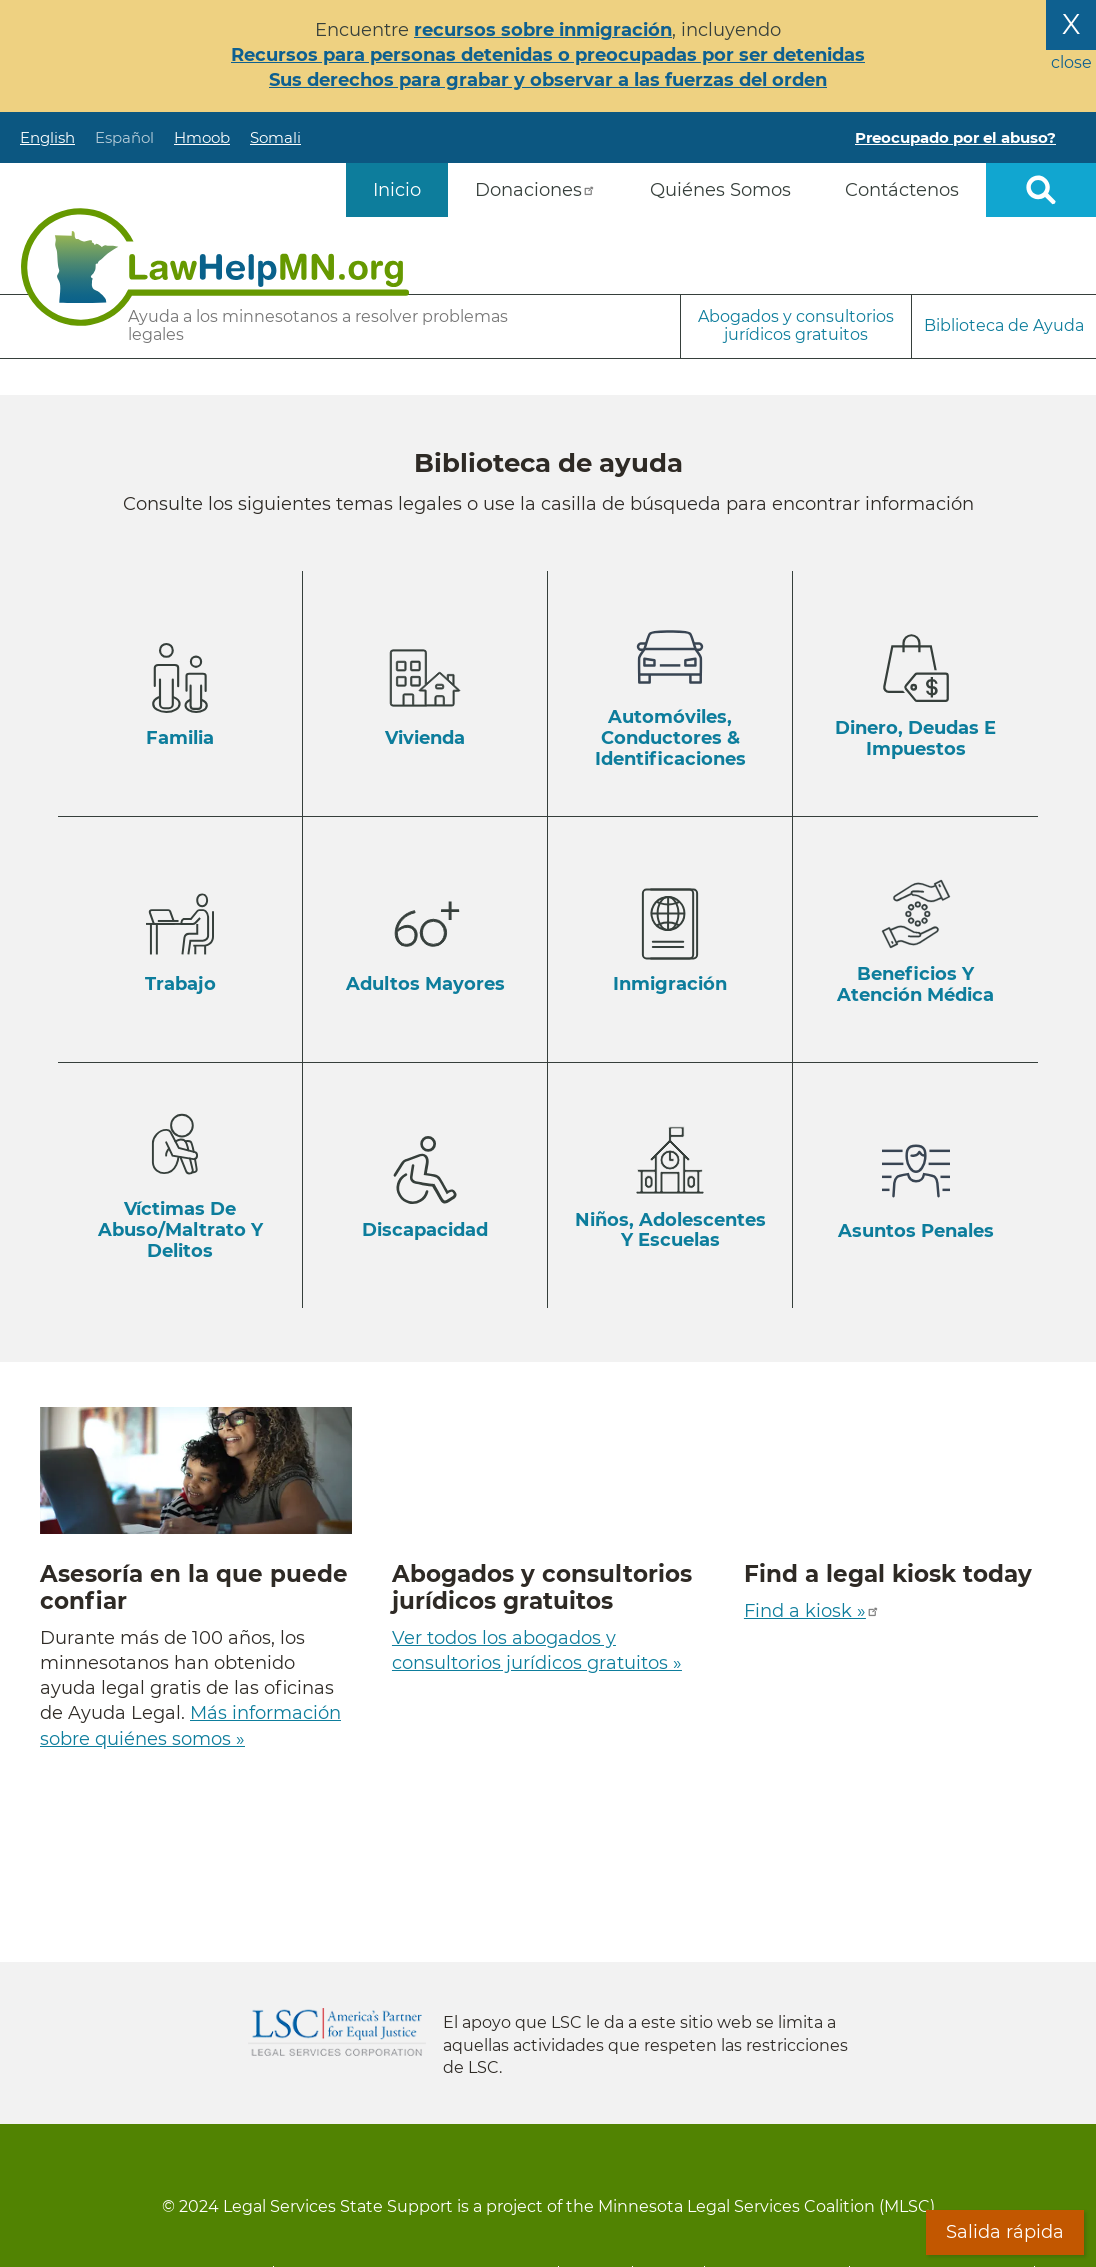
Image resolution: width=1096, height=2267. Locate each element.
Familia (180, 738)
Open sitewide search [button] (1041, 190)
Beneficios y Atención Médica (915, 984)
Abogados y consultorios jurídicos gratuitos (796, 325)
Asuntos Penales (916, 1231)
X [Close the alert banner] (1071, 24)
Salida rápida (1005, 2232)
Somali (275, 137)
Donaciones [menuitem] (535, 190)
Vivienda (425, 738)
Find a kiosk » (812, 1611)
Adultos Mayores (425, 984)
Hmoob (202, 137)
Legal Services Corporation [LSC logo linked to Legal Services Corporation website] (337, 2032)
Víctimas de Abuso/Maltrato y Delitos (180, 1229)
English (47, 137)
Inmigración (670, 984)
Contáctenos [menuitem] (902, 190)
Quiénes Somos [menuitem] (720, 190)
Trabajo (180, 984)
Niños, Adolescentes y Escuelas (670, 1230)
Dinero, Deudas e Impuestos (915, 738)
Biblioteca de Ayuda (1004, 325)
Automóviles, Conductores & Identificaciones (670, 737)
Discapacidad (425, 1230)
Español (124, 137)
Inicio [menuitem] (397, 190)
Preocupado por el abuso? (955, 137)
